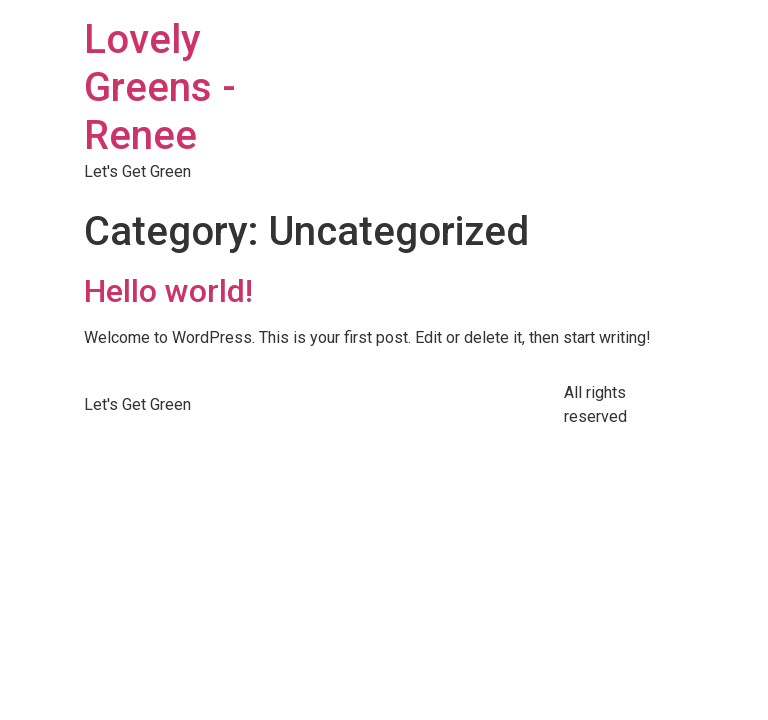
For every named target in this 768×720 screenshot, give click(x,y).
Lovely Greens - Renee (160, 87)
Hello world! (168, 291)
